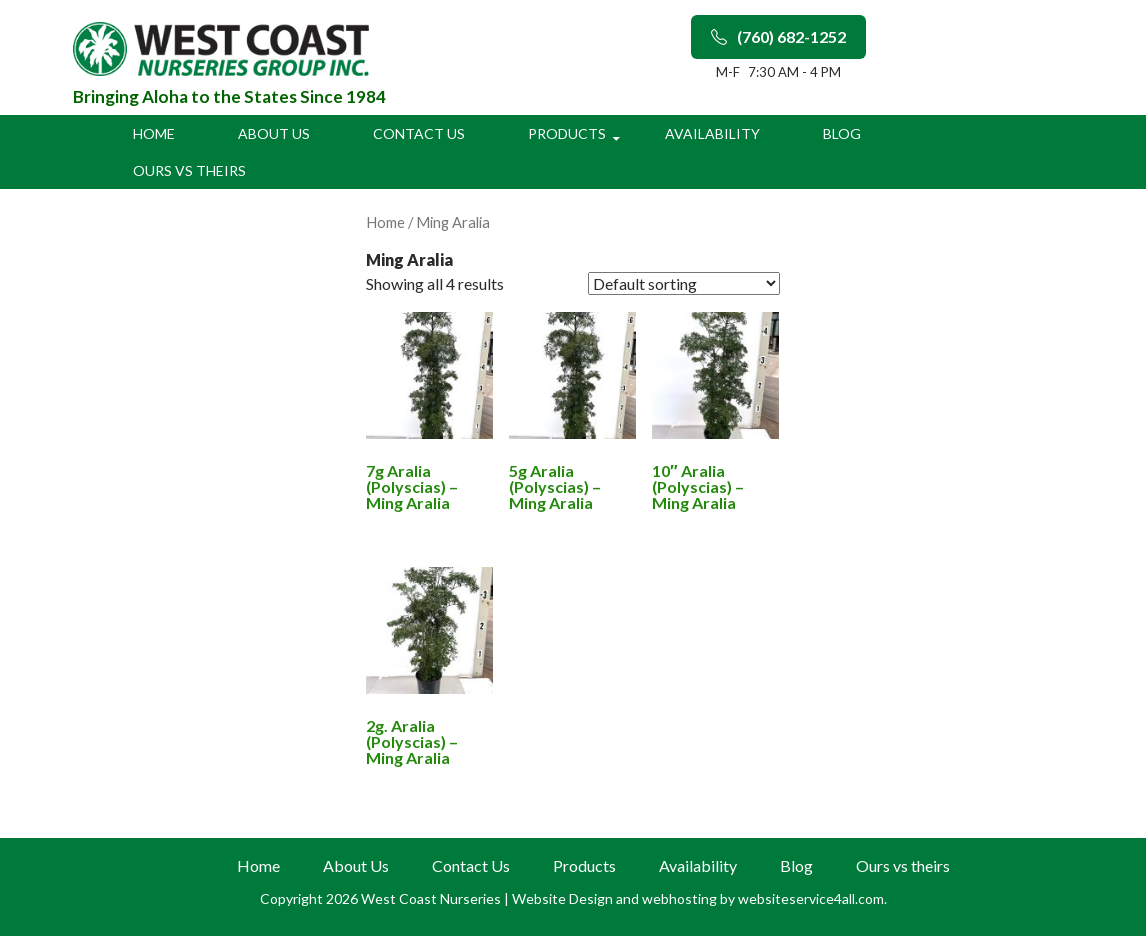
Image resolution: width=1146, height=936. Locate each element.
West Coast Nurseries (432, 898)
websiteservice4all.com (811, 898)
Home (154, 133)
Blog (842, 133)
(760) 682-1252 (778, 36)
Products (567, 133)
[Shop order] (684, 283)
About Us (274, 133)
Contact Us (419, 133)
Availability (712, 133)
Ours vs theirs (189, 170)
